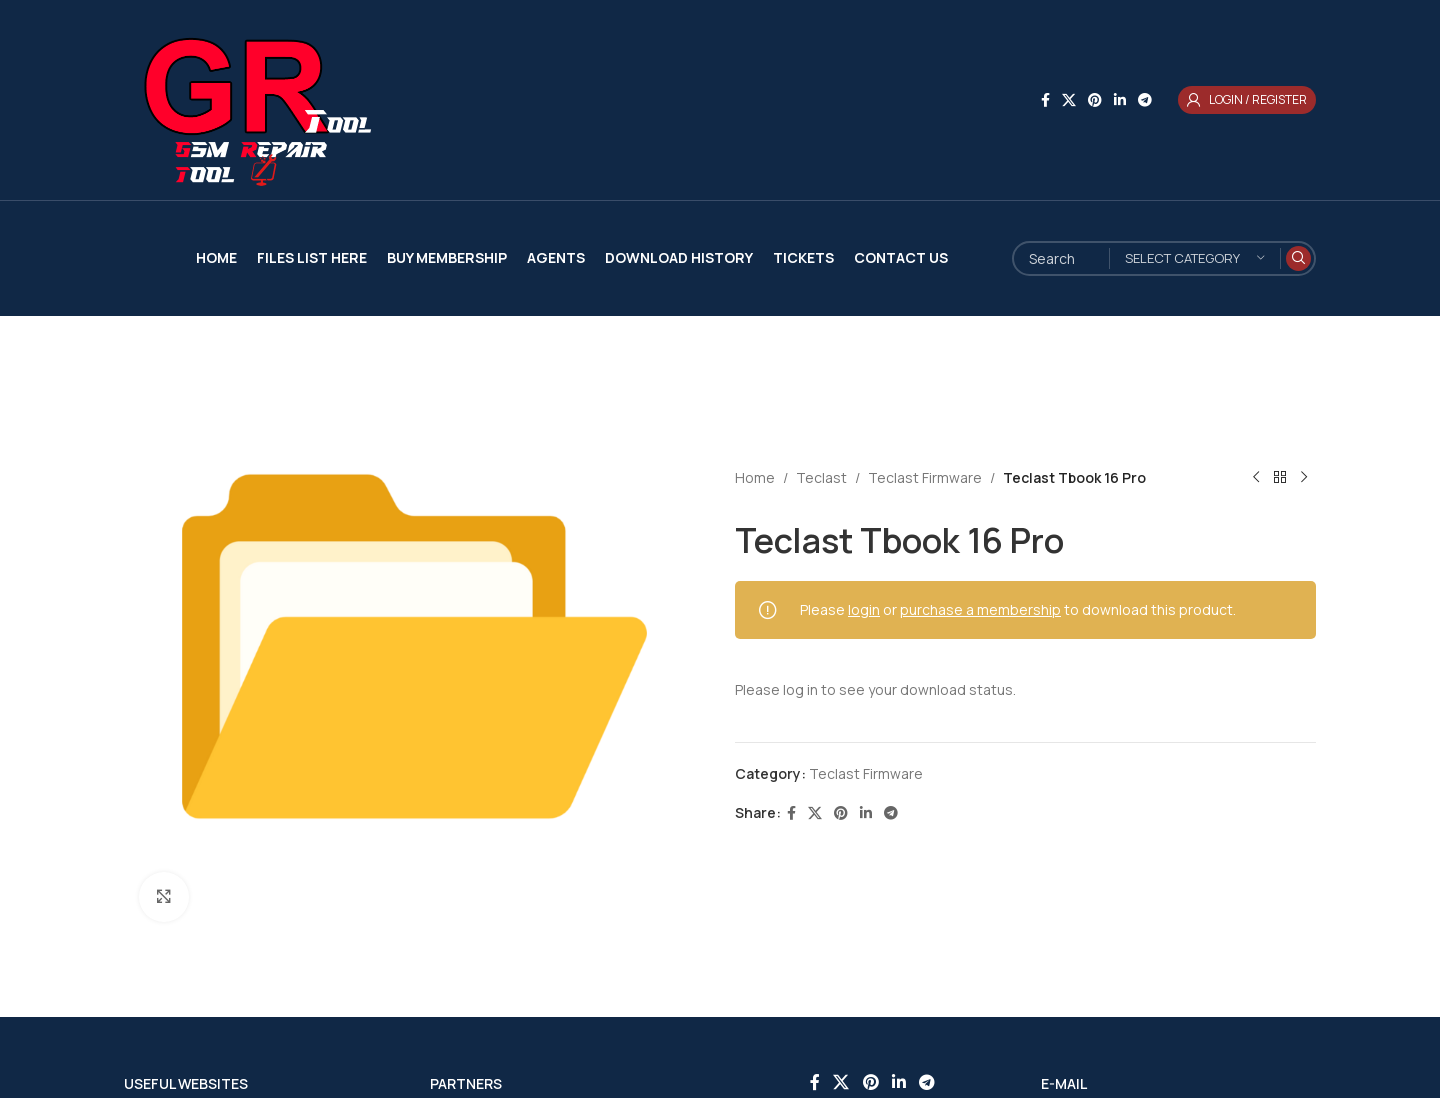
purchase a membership (980, 609)
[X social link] (1069, 100)
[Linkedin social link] (1120, 100)
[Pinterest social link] (1095, 100)
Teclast (821, 477)
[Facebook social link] (1045, 100)
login (864, 609)
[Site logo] (249, 98)
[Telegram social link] (1145, 100)
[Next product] (1304, 478)
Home (755, 477)
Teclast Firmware (925, 477)
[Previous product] (1256, 478)
